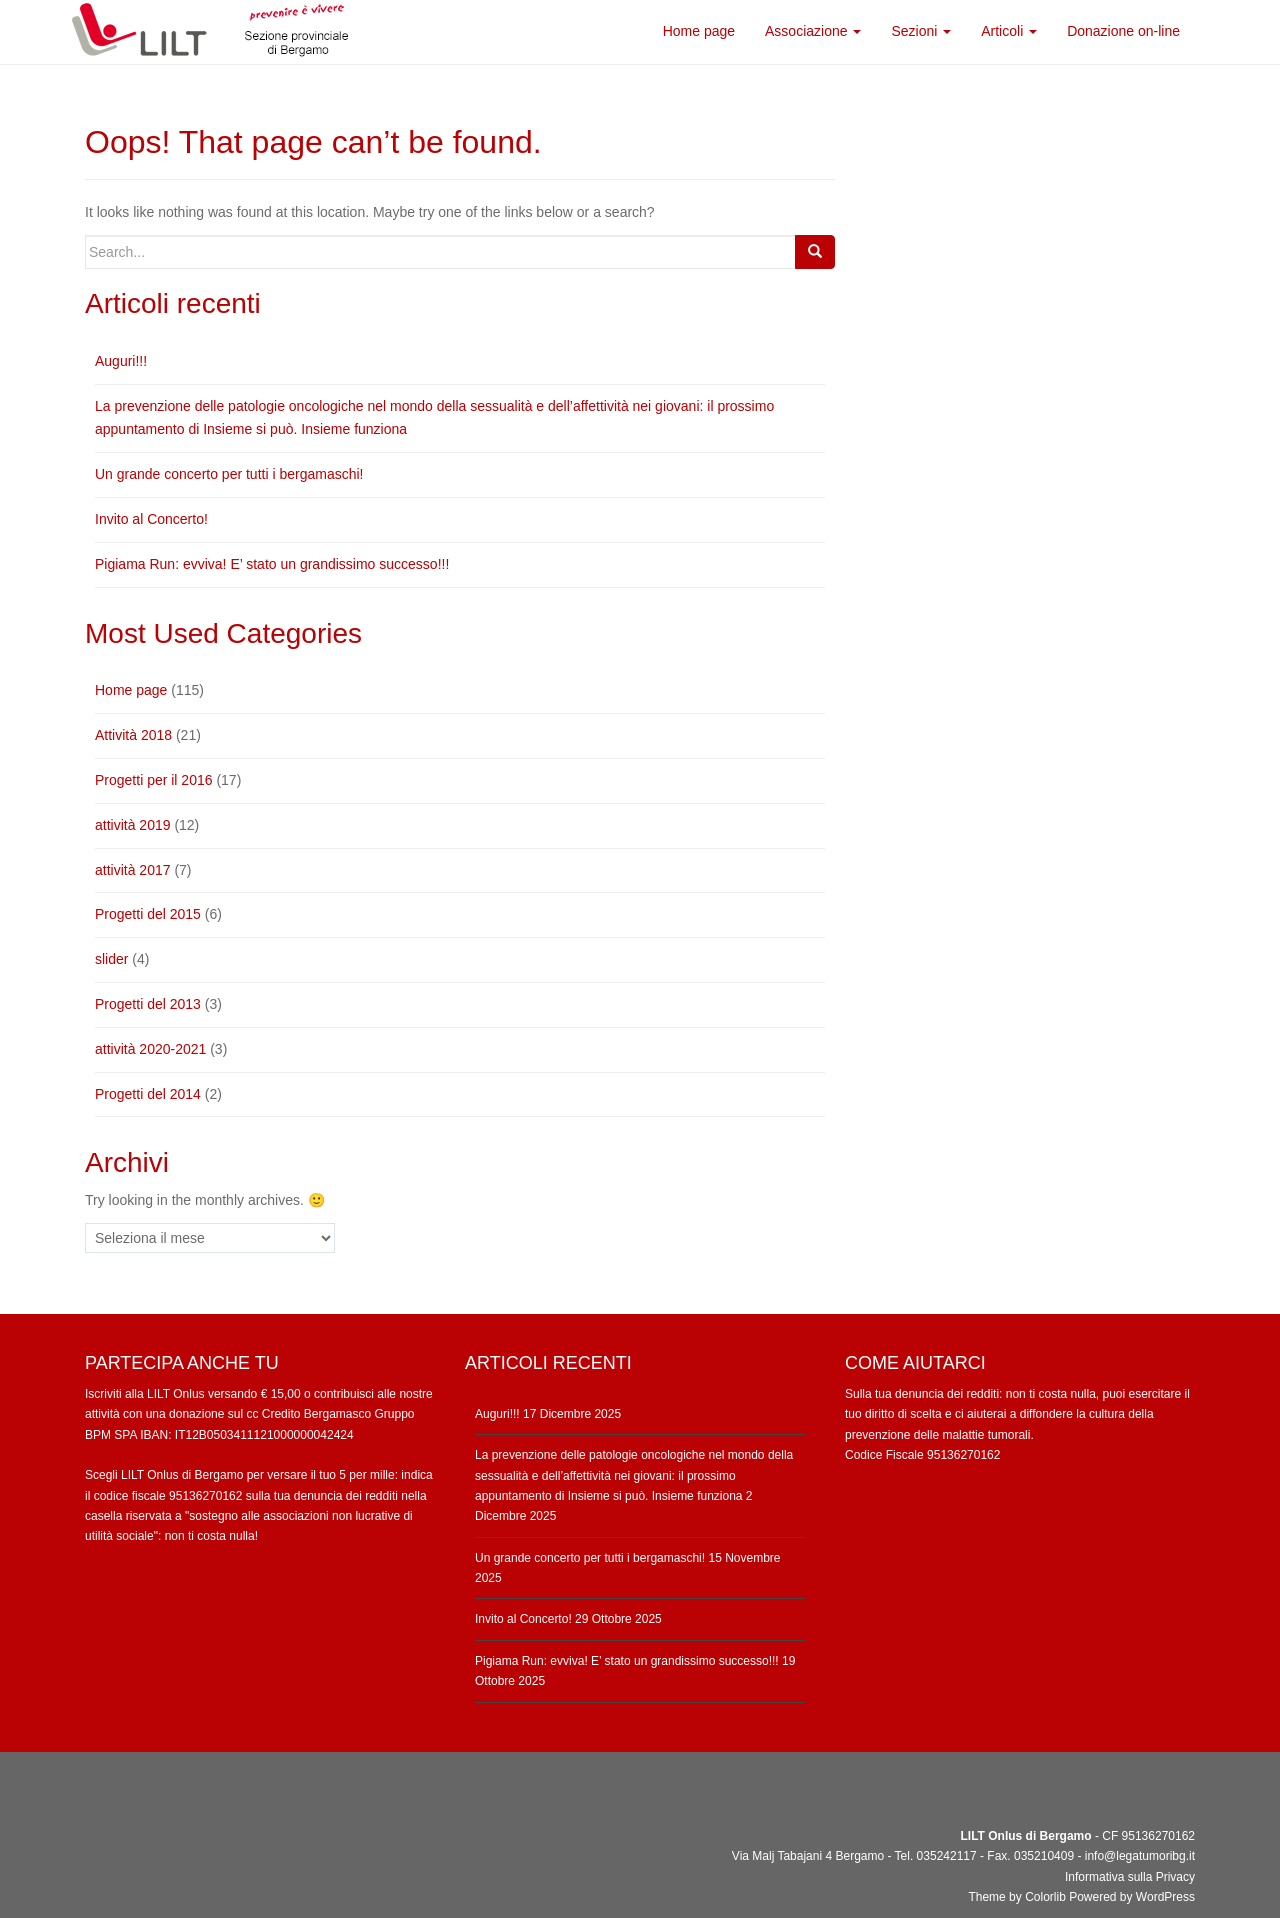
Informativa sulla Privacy (1130, 1877)
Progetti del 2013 (148, 1004)
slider (111, 959)
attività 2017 (133, 870)
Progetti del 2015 (148, 914)
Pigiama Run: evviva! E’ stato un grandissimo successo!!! (272, 564)
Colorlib (1045, 1897)
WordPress (1165, 1897)
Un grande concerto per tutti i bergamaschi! (229, 474)
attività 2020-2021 (150, 1049)
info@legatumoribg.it (1140, 1856)
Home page (131, 690)
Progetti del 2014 (148, 1094)
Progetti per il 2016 (154, 780)
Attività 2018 (133, 735)
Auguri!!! (121, 361)
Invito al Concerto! (151, 519)
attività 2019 (133, 825)
